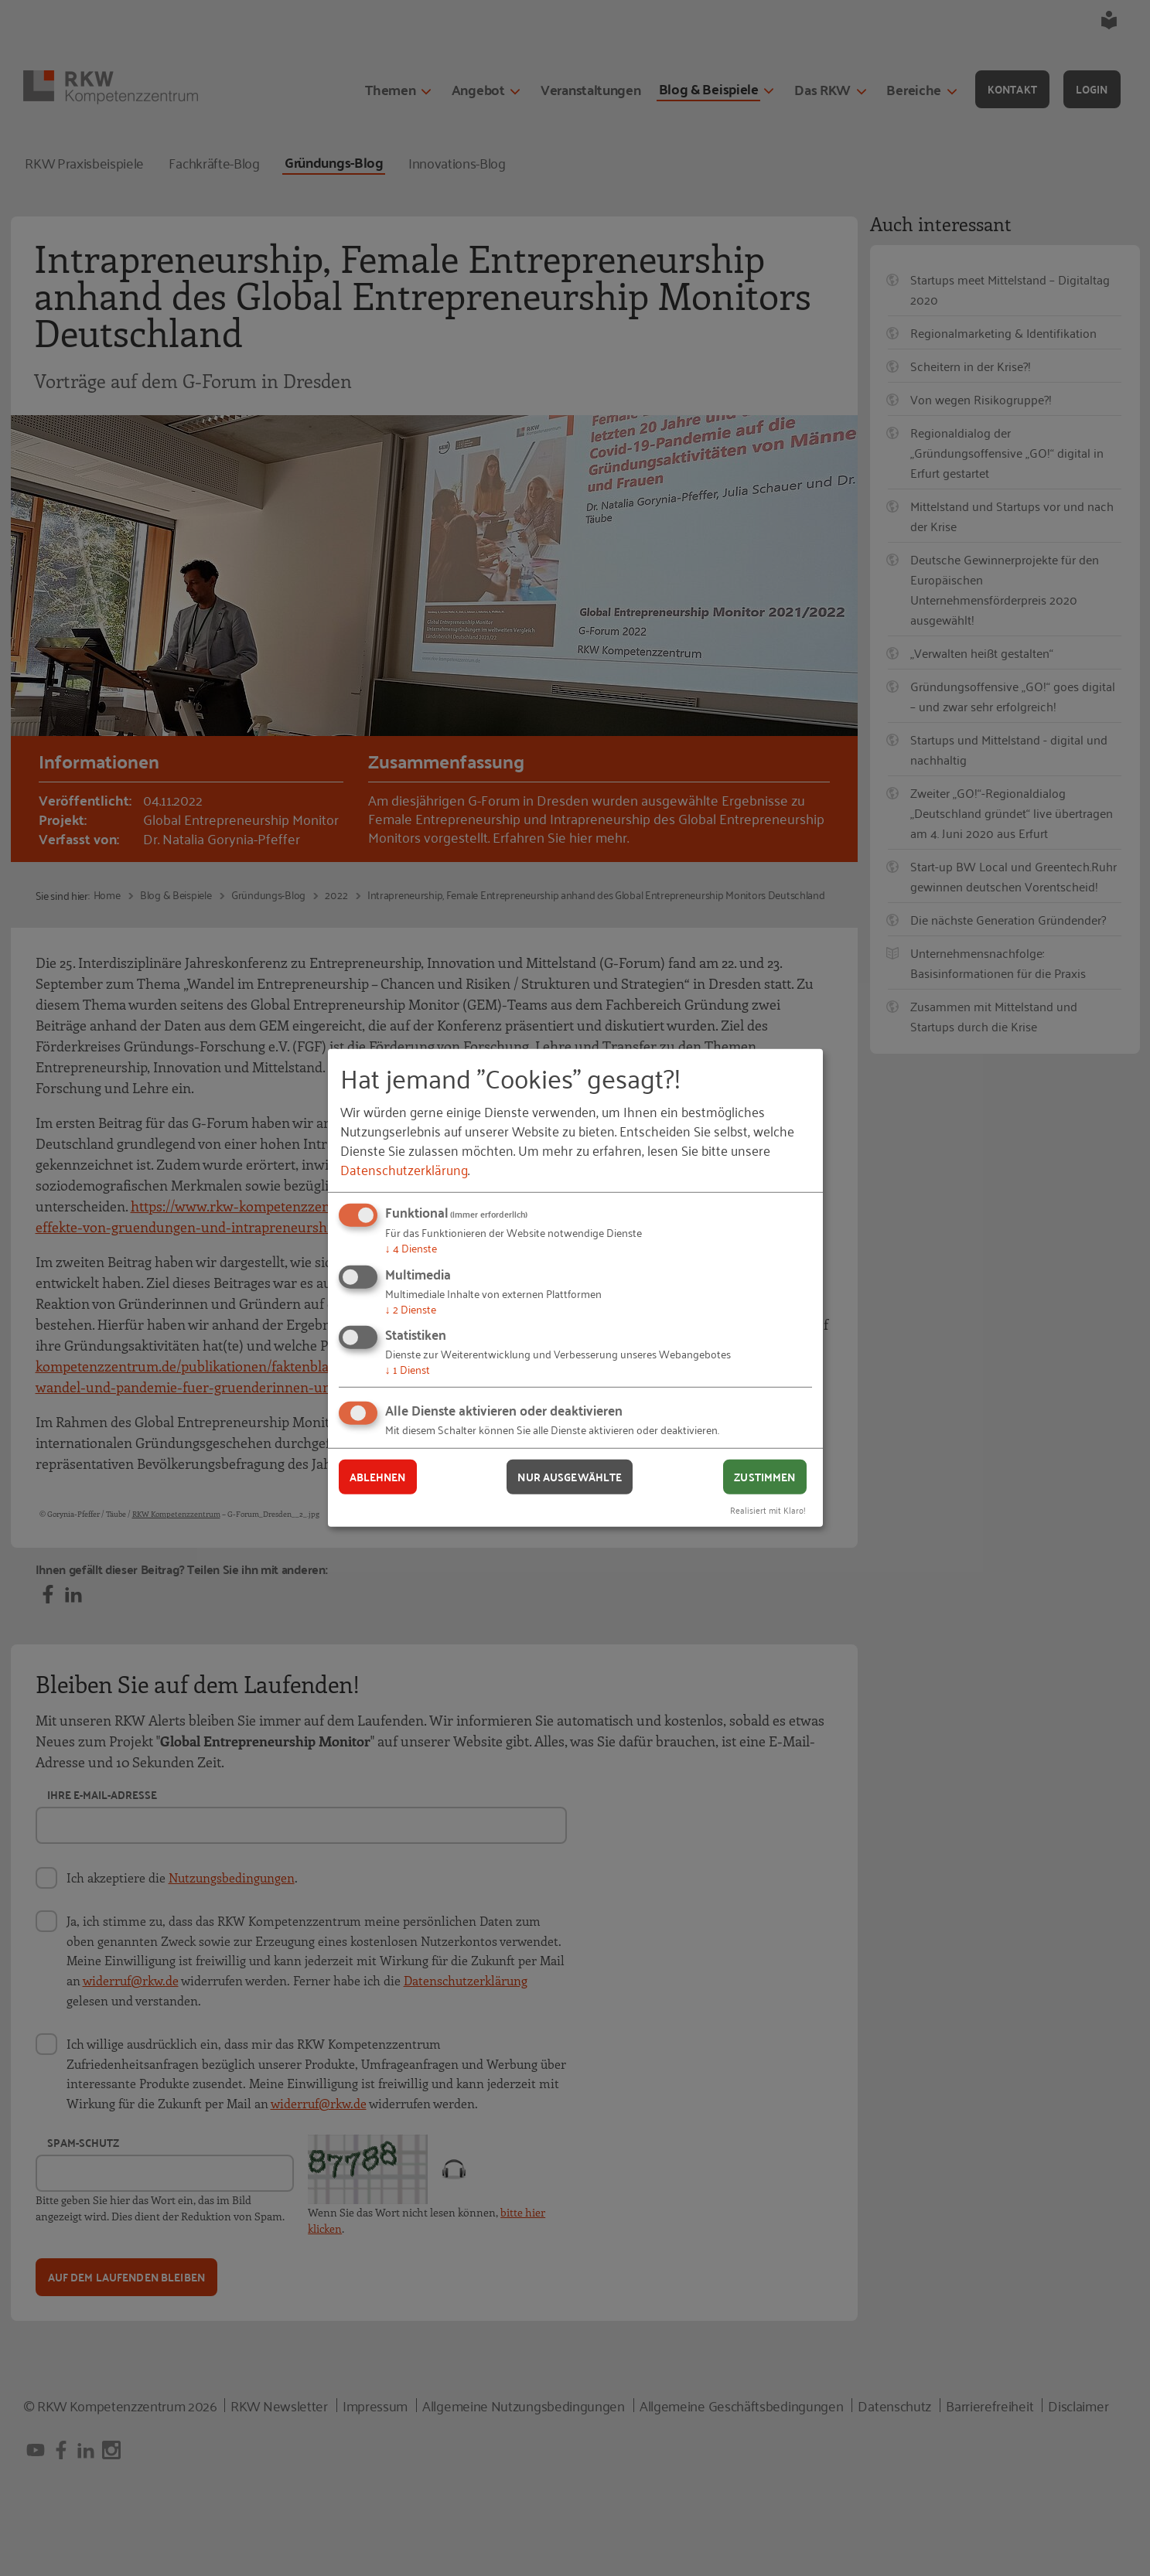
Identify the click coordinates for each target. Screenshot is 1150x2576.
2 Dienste (410, 1308)
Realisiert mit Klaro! (768, 1509)
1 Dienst (407, 1368)
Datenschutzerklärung (404, 1169)
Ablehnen (378, 1477)
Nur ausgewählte (569, 1477)
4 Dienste (411, 1247)
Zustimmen (764, 1477)
